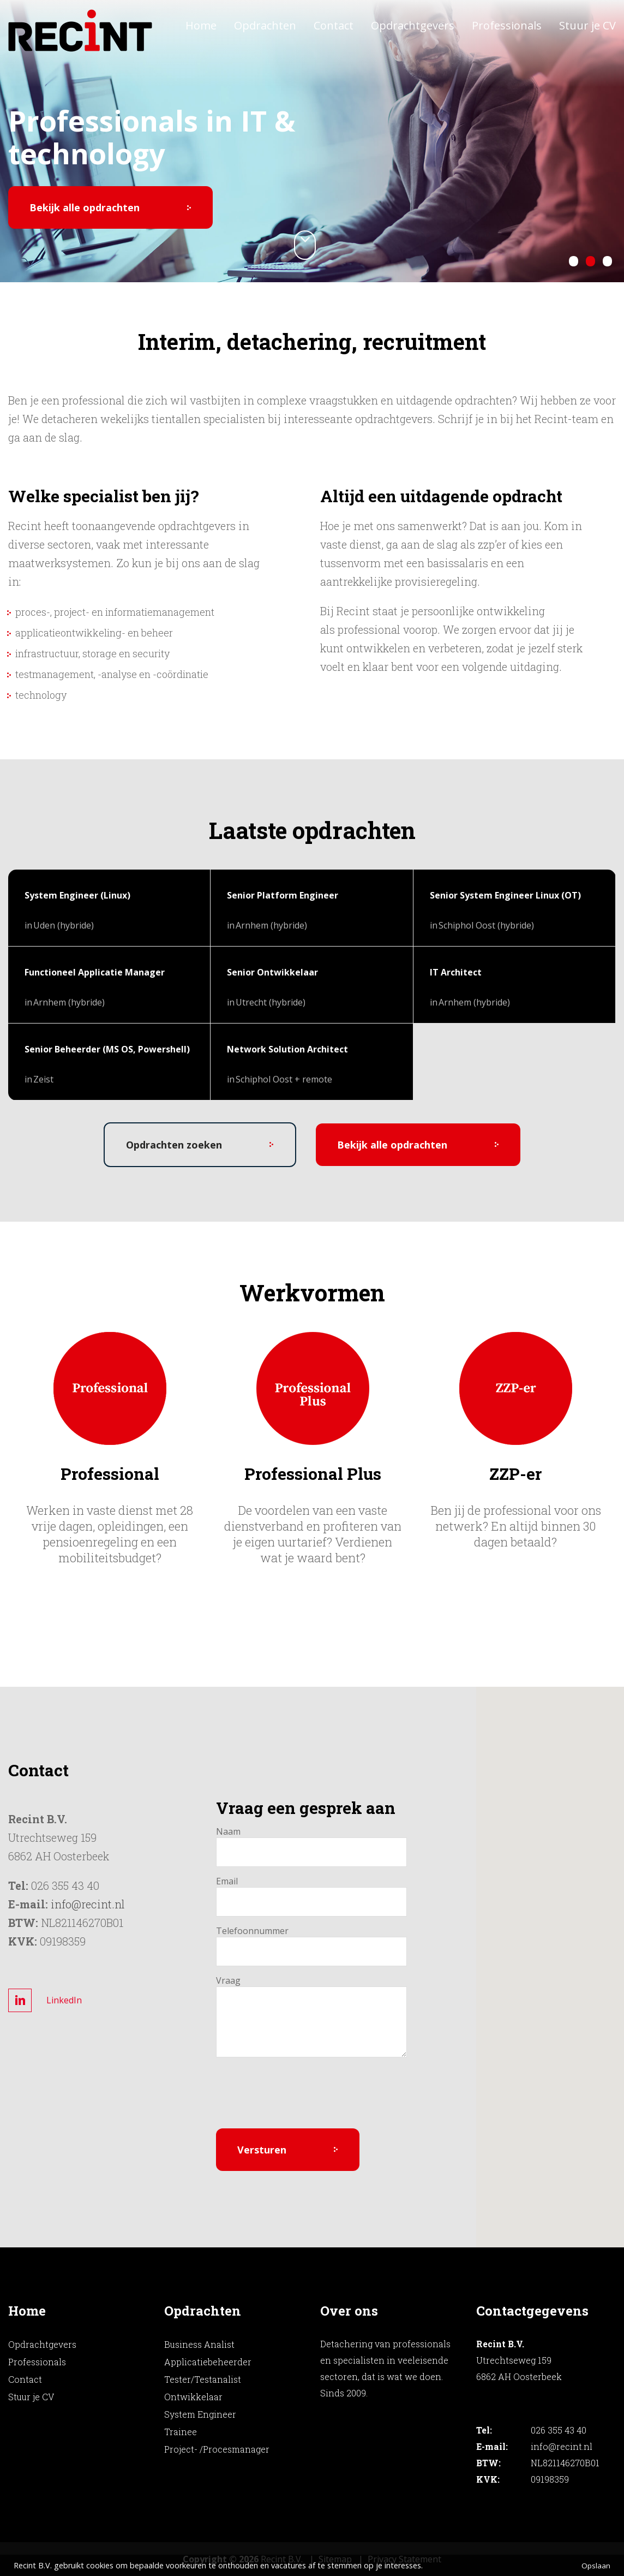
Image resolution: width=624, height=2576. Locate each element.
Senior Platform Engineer (282, 895)
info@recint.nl (88, 1904)
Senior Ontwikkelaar (272, 972)
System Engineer (200, 2414)
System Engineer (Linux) (77, 895)
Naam (228, 1831)
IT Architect (456, 972)
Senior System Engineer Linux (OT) (505, 895)
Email (227, 1881)
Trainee (180, 2431)
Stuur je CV (587, 25)
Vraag (228, 1980)
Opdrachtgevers (412, 25)
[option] (109, 1449)
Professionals (507, 25)
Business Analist (199, 2344)
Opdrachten (265, 25)
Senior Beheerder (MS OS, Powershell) (107, 1049)
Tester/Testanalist (202, 2379)
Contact (333, 25)
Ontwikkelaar (193, 2396)
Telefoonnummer (240, 1931)
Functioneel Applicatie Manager (95, 972)
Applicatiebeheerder (207, 2361)
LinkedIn (64, 2000)
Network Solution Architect (287, 1049)
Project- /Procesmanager (216, 2449)
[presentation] (299, 2099)
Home (201, 25)
